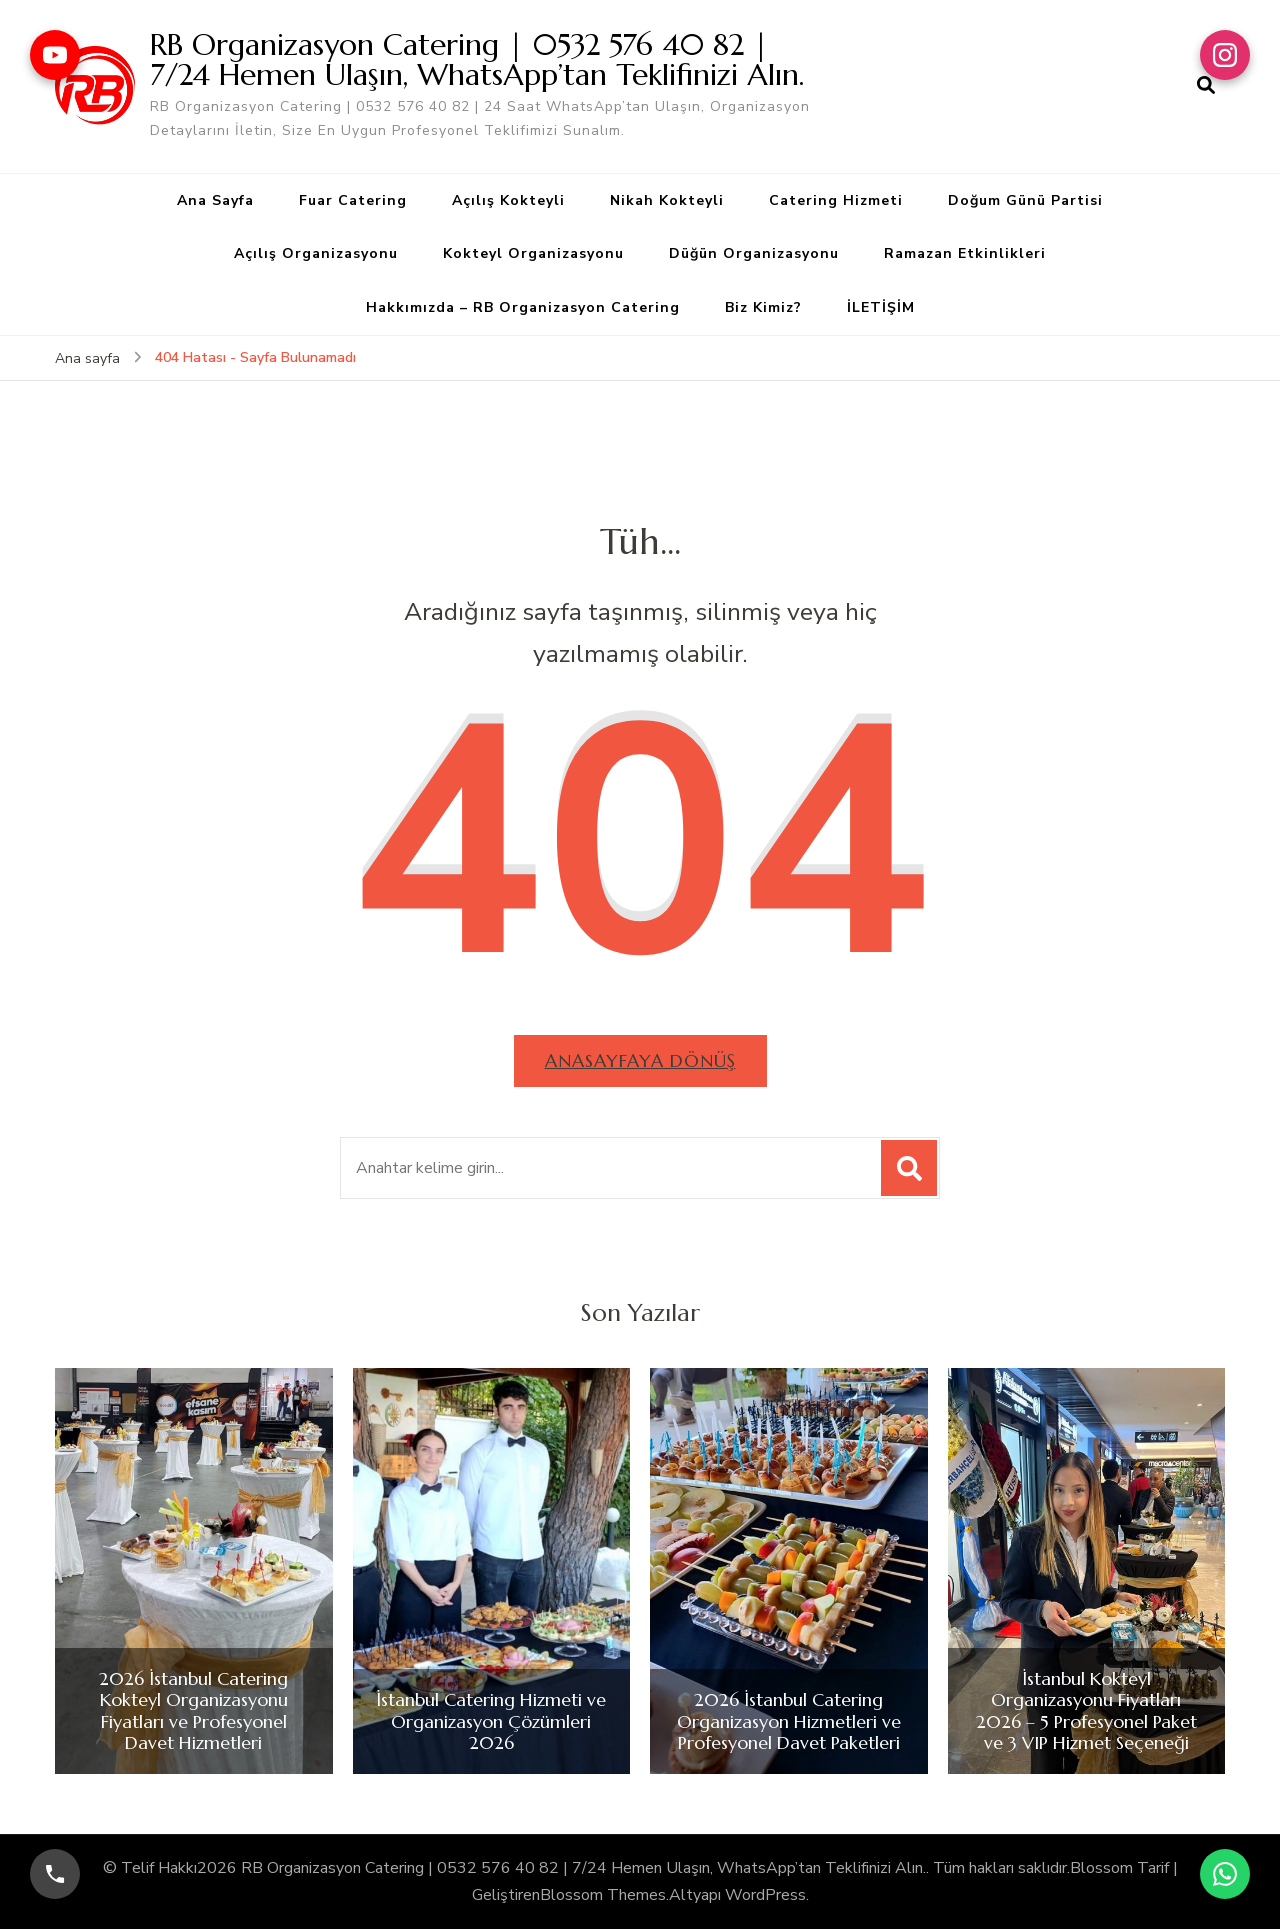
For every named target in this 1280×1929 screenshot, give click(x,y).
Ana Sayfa (215, 200)
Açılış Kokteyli (508, 200)
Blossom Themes (603, 1895)
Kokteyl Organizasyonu (533, 253)
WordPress (765, 1895)
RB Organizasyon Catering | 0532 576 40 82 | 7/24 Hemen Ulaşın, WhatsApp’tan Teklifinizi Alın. (477, 59)
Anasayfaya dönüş (640, 1060)
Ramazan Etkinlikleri (965, 253)
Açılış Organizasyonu (316, 253)
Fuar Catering (353, 200)
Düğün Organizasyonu (754, 253)
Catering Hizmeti (836, 200)
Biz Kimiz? (763, 307)
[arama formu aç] (1206, 86)
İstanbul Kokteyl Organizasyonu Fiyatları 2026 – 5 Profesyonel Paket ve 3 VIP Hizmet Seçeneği (1086, 1711)
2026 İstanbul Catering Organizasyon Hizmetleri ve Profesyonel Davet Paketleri (789, 1721)
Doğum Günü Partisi (1025, 200)
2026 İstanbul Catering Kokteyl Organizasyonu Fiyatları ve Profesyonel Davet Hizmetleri (193, 1711)
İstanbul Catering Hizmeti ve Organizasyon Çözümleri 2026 (491, 1721)
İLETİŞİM (881, 307)
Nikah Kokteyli (667, 200)
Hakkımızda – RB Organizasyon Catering (523, 307)
